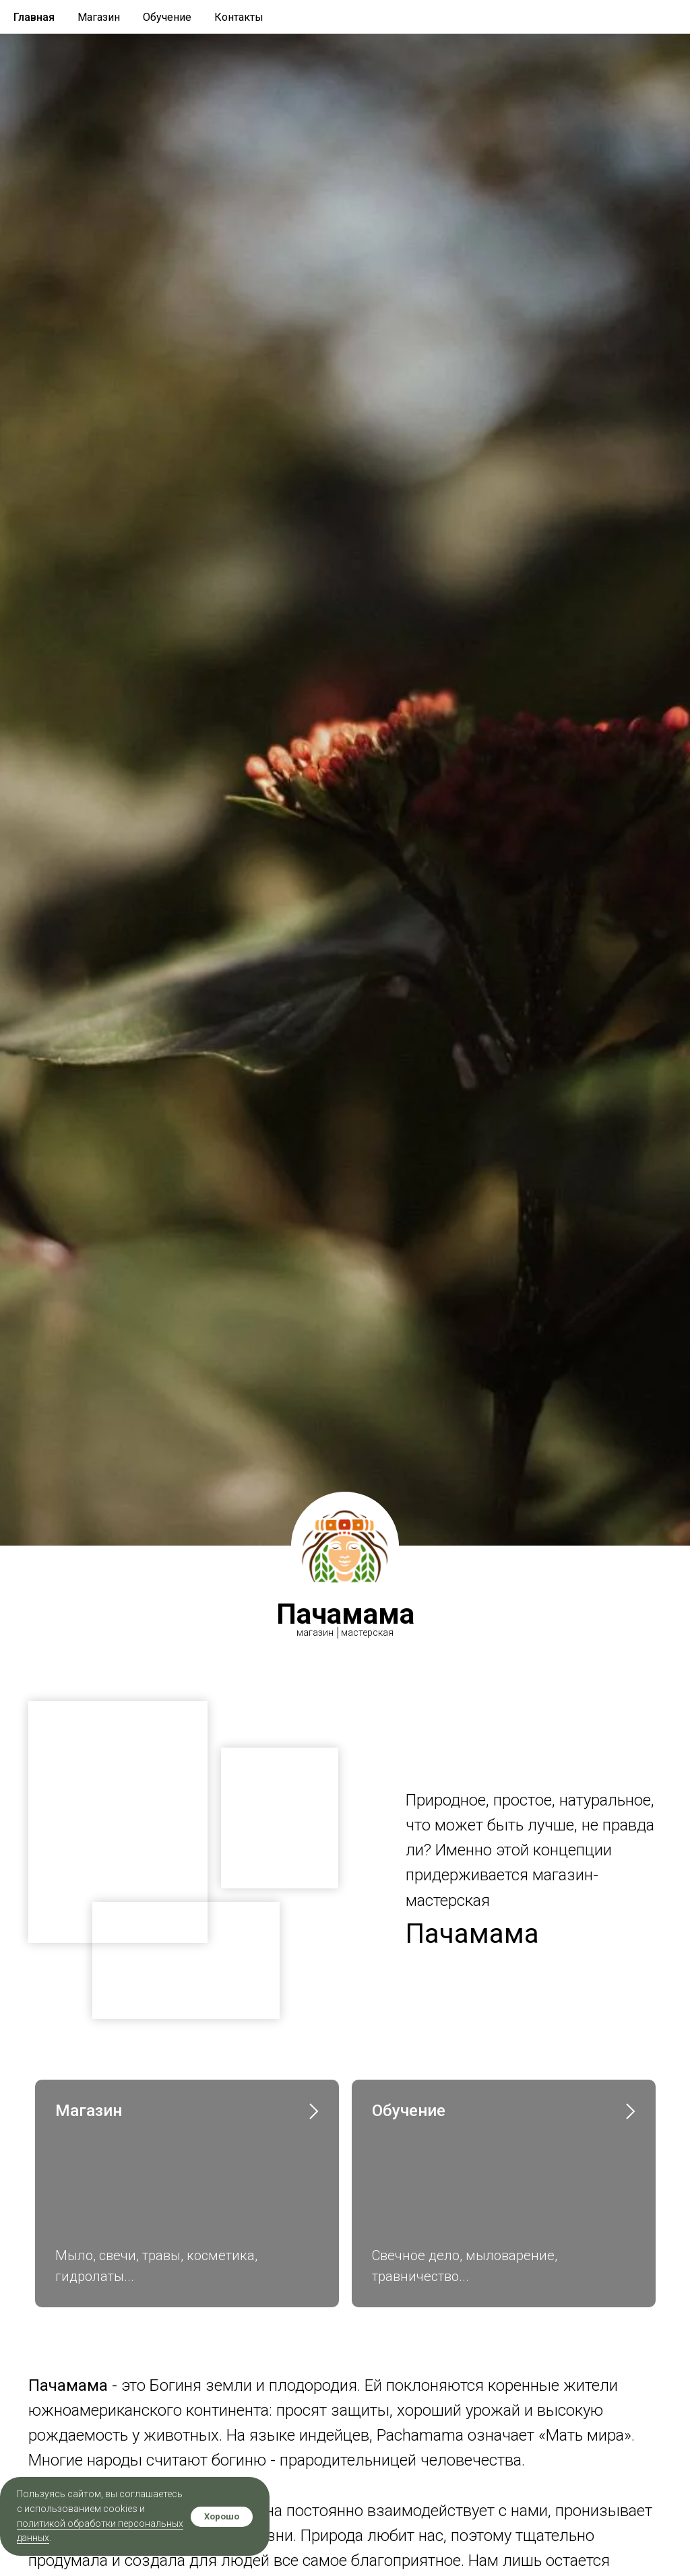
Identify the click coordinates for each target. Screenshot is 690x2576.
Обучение (167, 17)
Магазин (98, 17)
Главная (34, 17)
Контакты (238, 17)
